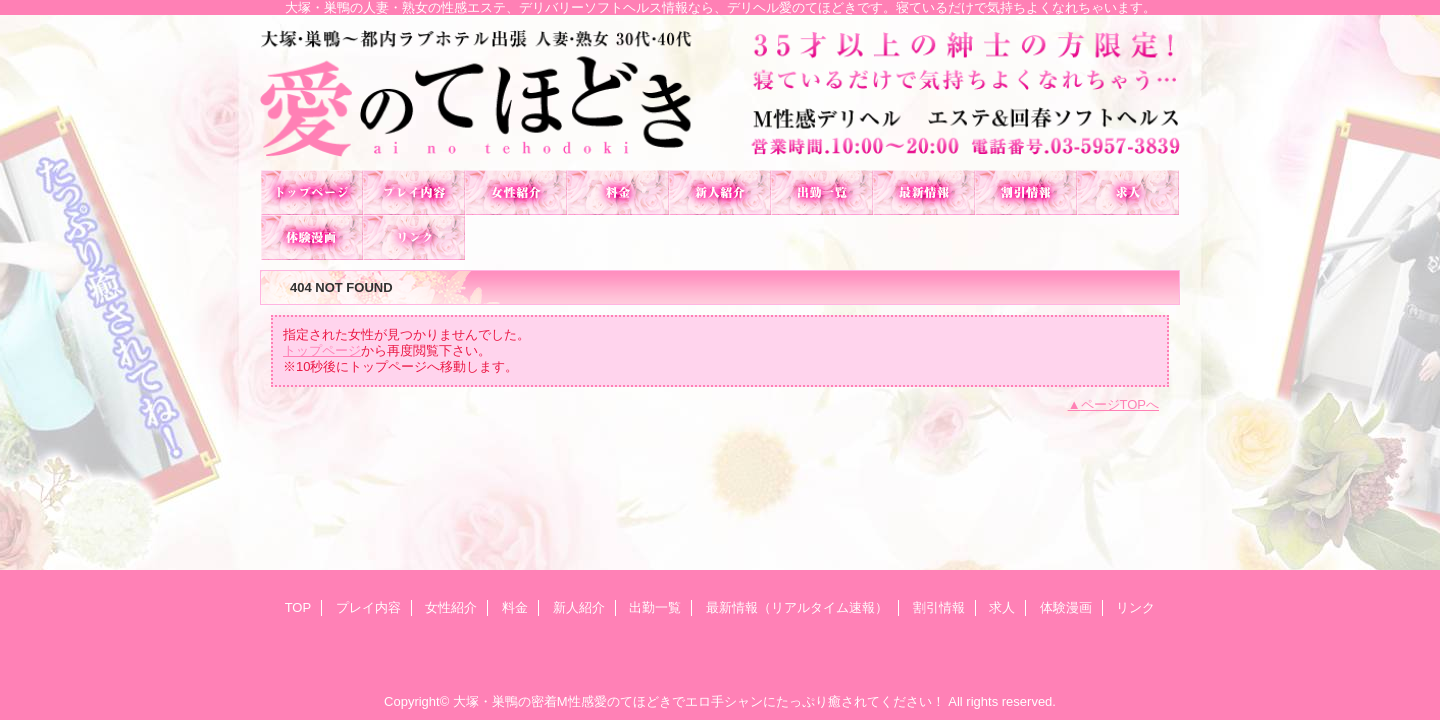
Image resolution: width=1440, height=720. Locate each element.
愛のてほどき (720, 92)
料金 (618, 192)
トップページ (322, 350)
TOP (312, 192)
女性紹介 (516, 192)
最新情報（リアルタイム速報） (924, 192)
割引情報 (1026, 192)
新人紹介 (720, 192)
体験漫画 (312, 237)
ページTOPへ (1120, 404)
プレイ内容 (414, 192)
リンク (414, 237)
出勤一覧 (822, 192)
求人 (1128, 192)
